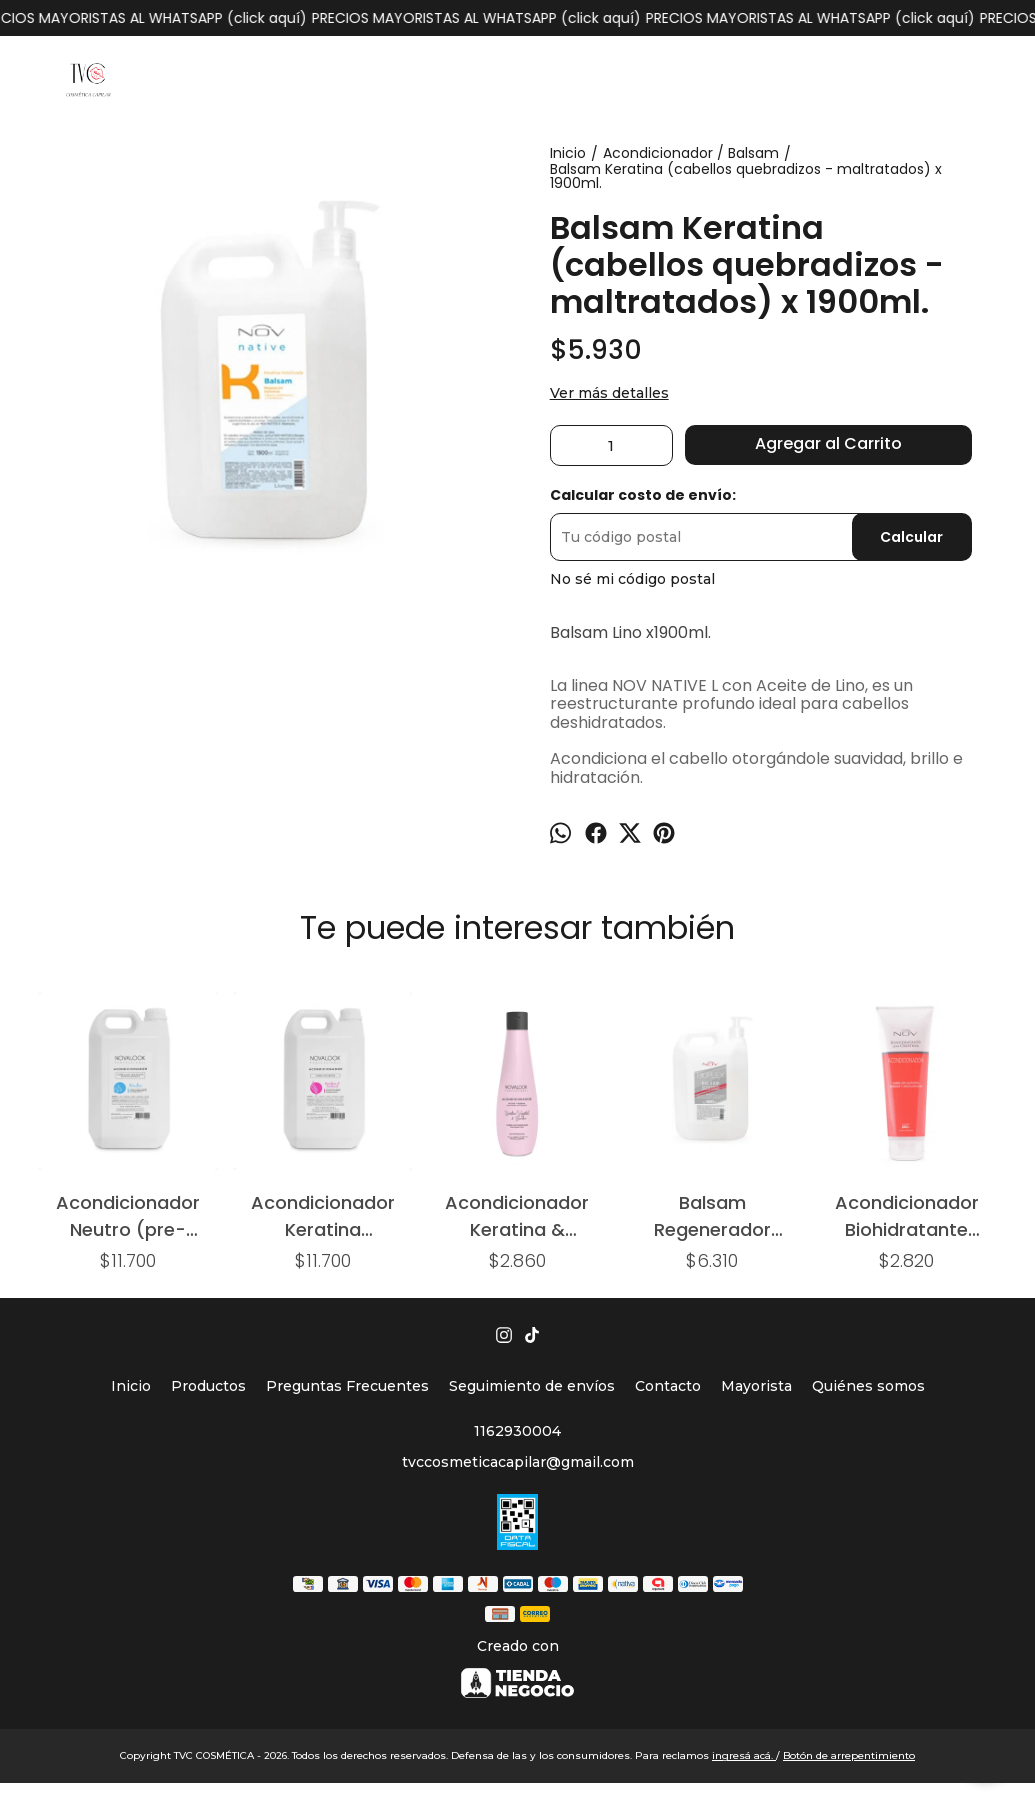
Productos (208, 1386)
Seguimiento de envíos (532, 1386)
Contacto (668, 1386)
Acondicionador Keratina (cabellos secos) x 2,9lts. (322, 1215)
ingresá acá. (744, 1755)
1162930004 (517, 1431)
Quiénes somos (868, 1386)
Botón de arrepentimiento (849, 1755)
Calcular (911, 537)
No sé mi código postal (632, 579)
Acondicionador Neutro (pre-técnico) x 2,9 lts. (128, 1215)
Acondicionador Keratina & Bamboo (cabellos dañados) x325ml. (517, 1215)
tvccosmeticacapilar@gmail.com (518, 1462)
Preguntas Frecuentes (347, 1386)
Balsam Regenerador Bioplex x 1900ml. (712, 1215)
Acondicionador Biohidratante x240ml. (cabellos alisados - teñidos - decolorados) (906, 1215)
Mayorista (756, 1386)
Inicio (131, 1386)
